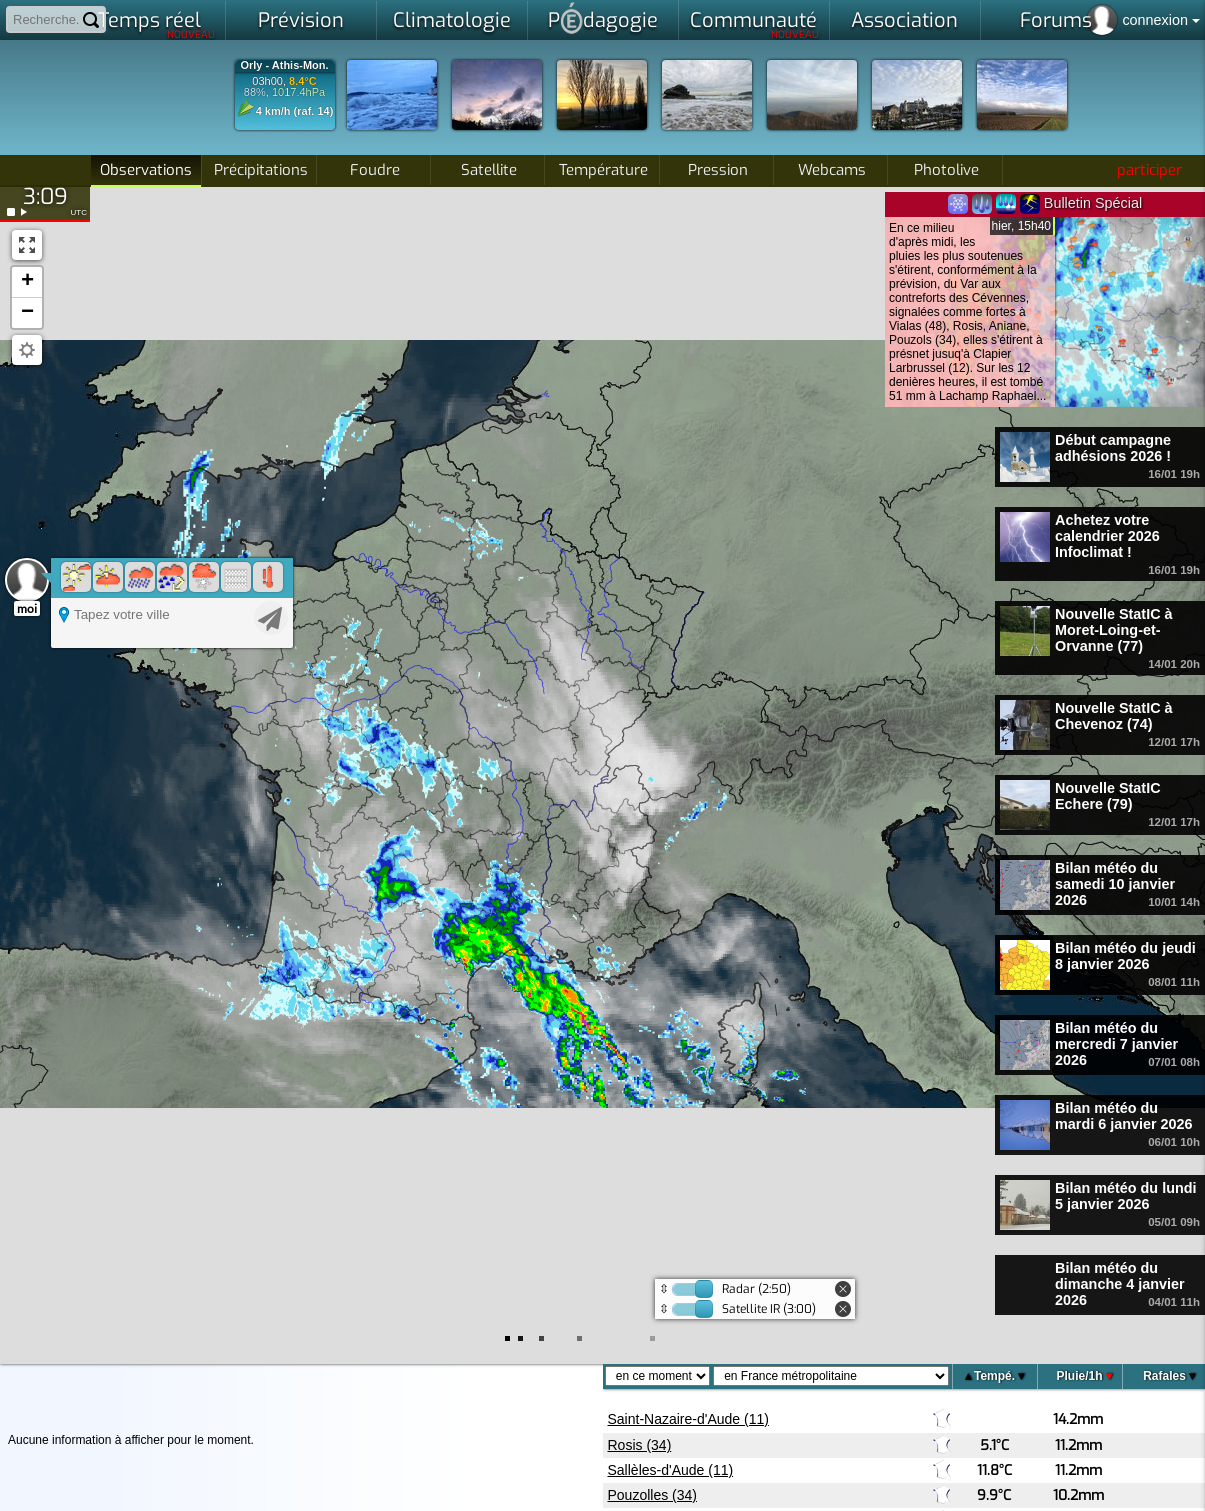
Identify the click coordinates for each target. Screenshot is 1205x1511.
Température (603, 170)
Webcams (832, 170)
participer (1149, 170)
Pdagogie (603, 18)
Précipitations (261, 170)
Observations (146, 170)
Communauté (754, 24)
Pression (718, 170)
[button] (27, 282)
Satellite (489, 170)
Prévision (301, 20)
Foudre (375, 170)
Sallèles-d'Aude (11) (671, 1470)
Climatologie (452, 20)
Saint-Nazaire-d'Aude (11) (688, 1419)
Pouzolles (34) (653, 1495)
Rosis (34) (640, 1445)
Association (904, 20)
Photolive (946, 170)
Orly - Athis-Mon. (284, 65)
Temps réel (156, 24)
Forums (1056, 20)
